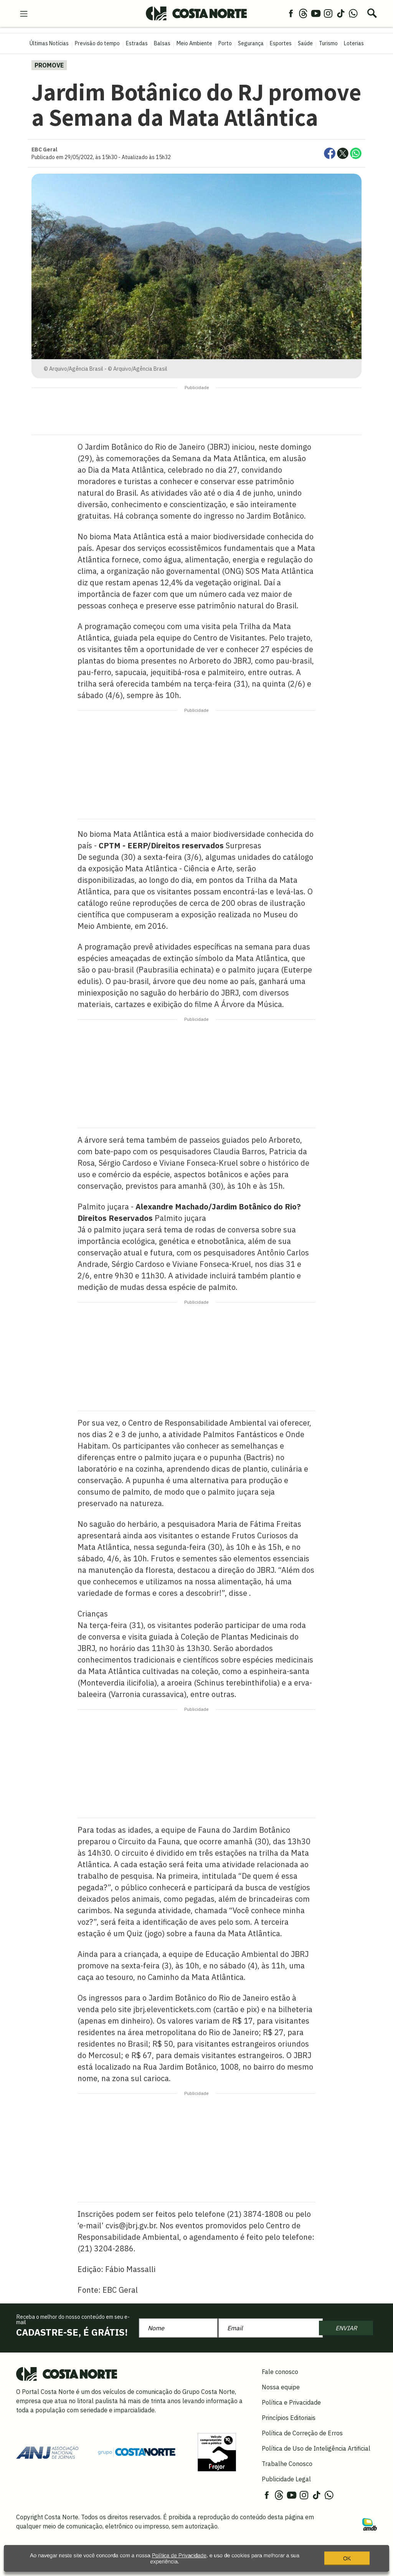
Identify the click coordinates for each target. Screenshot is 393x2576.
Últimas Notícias (49, 43)
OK (347, 2562)
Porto (225, 43)
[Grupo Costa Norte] (136, 2452)
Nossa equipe (281, 2387)
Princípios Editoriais (288, 2418)
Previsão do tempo (97, 43)
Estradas (137, 43)
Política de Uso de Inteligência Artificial (316, 2448)
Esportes (281, 43)
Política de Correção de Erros (302, 2433)
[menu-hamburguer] (23, 13)
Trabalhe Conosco (287, 2464)
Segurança (251, 43)
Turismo (328, 43)
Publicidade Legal (286, 2479)
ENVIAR (346, 2328)
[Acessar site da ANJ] (47, 2451)
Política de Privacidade (179, 2559)
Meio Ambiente (194, 43)
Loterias (354, 43)
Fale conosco (280, 2372)
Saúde (305, 43)
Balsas (162, 43)
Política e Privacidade (291, 2402)
